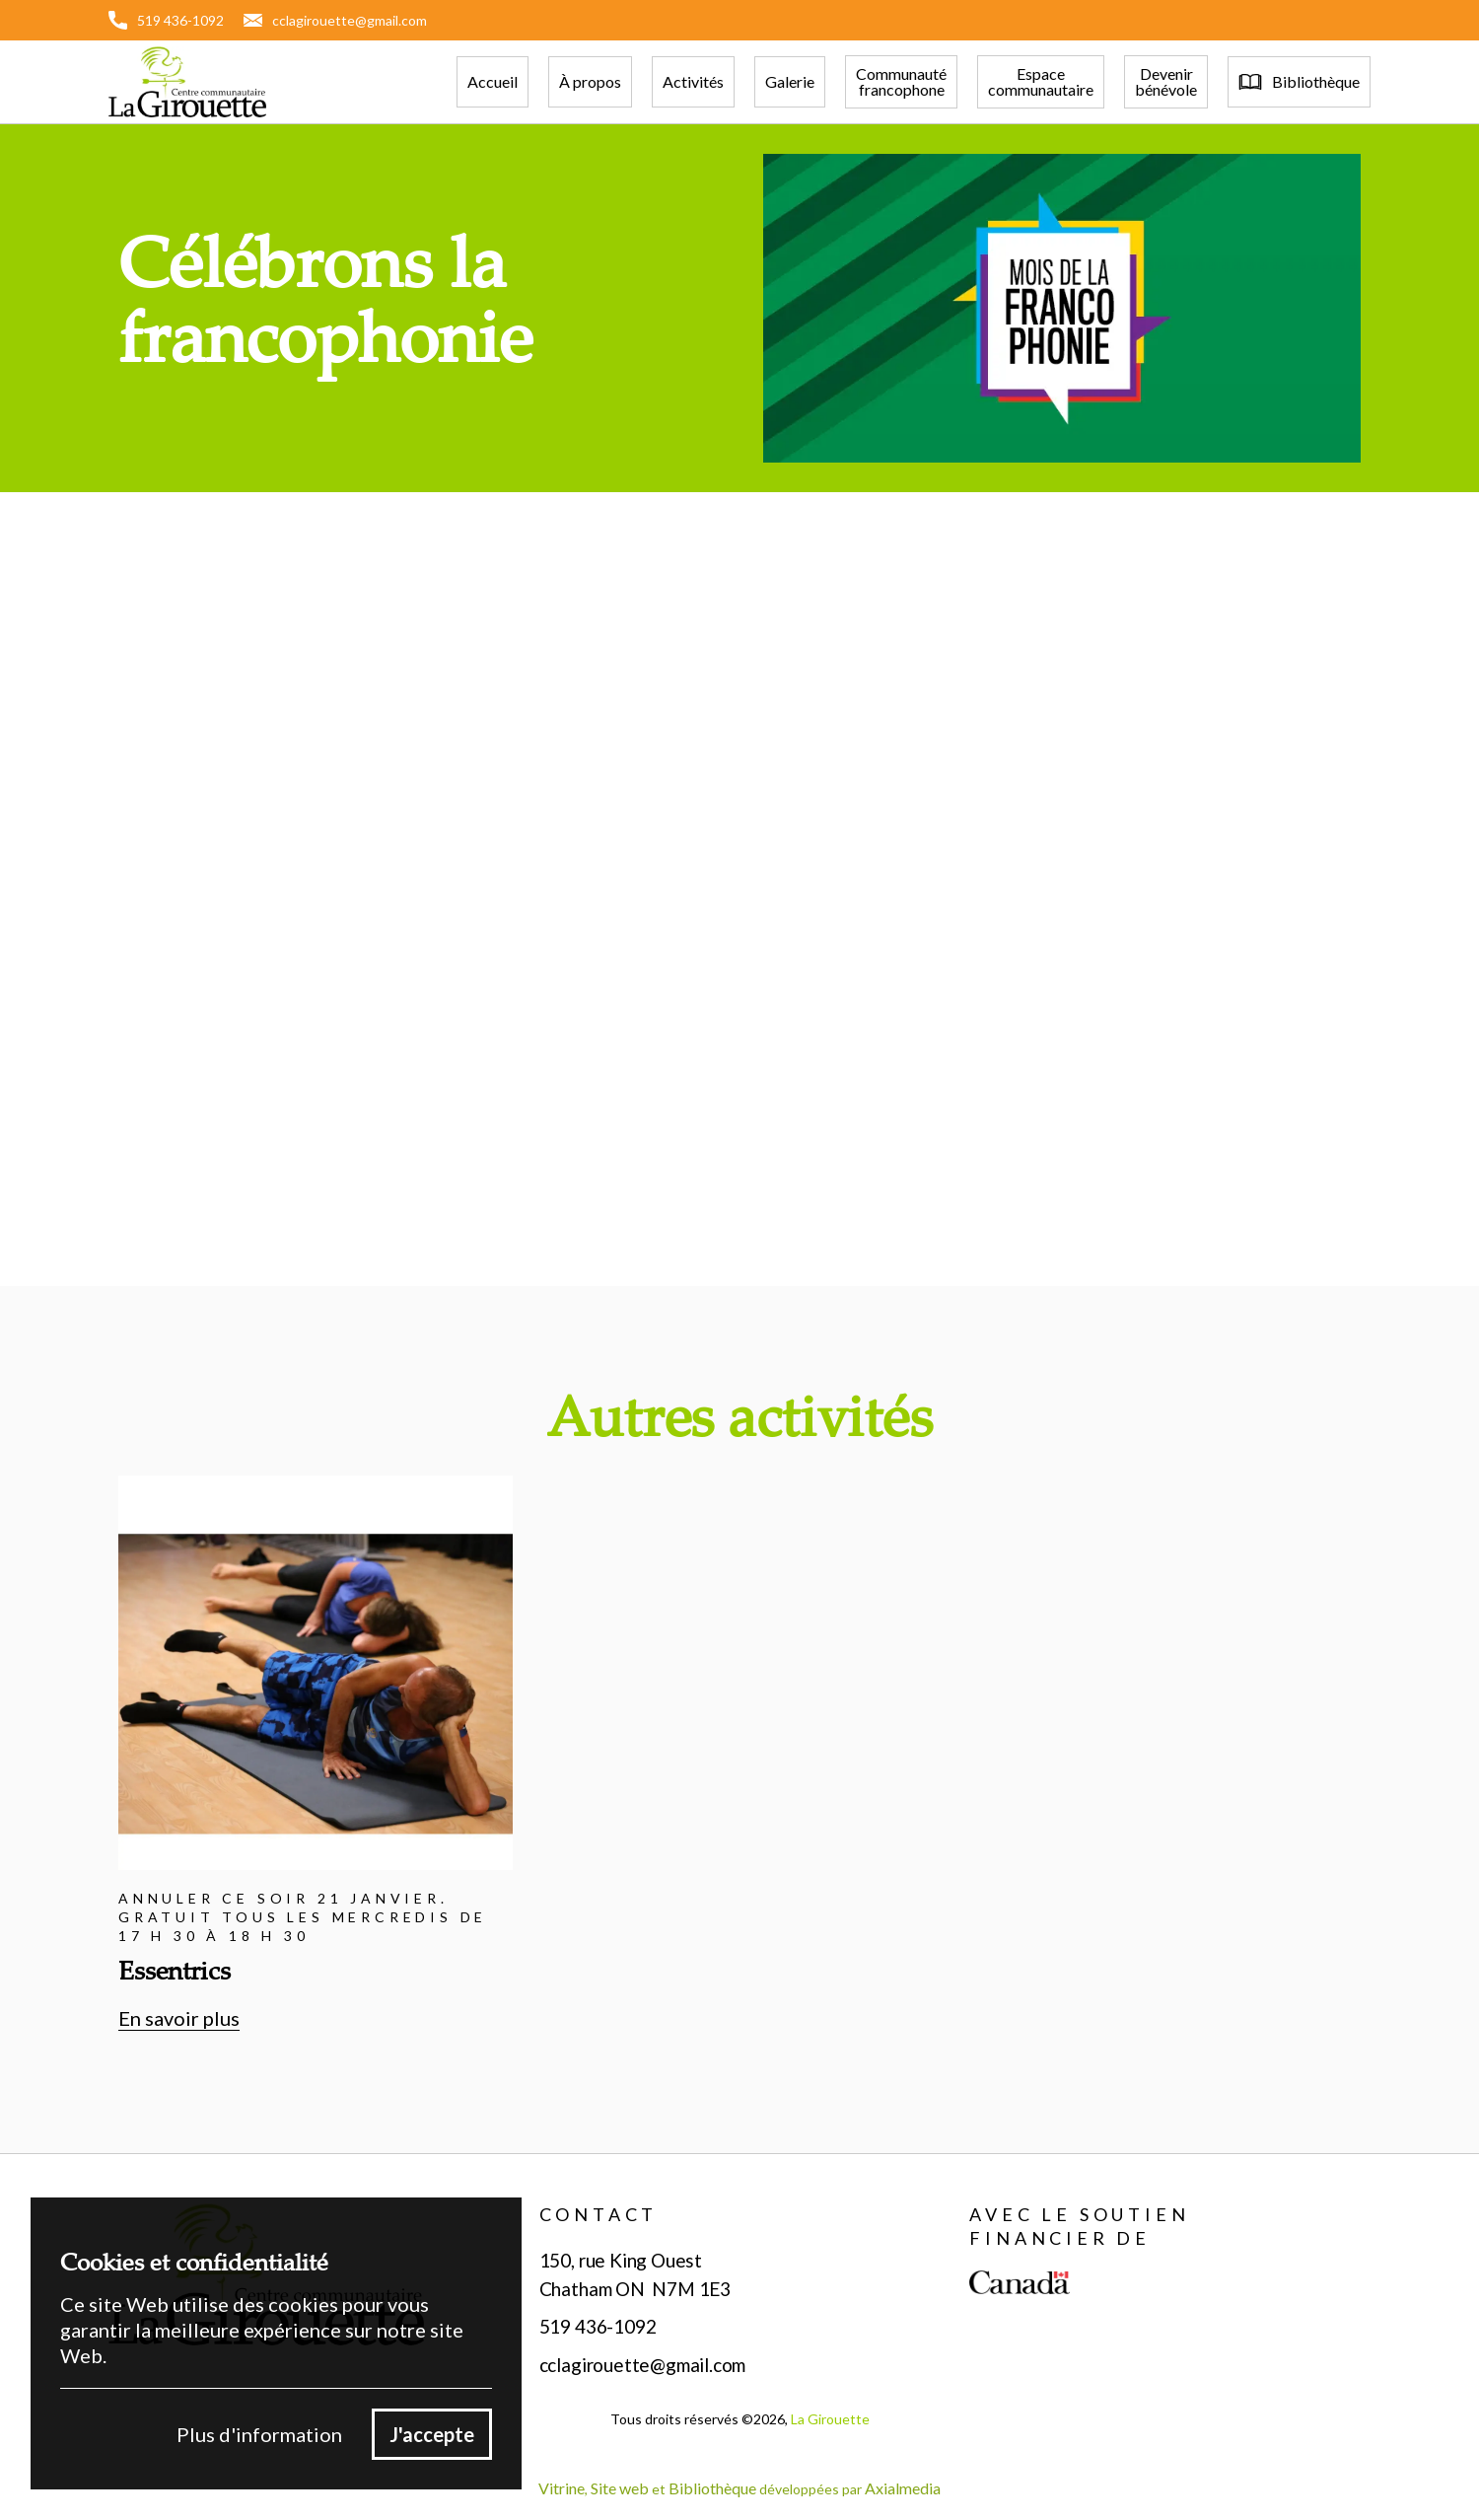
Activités (693, 81)
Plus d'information (259, 2434)
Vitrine (561, 2488)
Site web (620, 2488)
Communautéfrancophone (901, 81)
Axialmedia (903, 2488)
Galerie (789, 81)
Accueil (492, 81)
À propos (590, 81)
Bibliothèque (712, 2488)
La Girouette (830, 2419)
